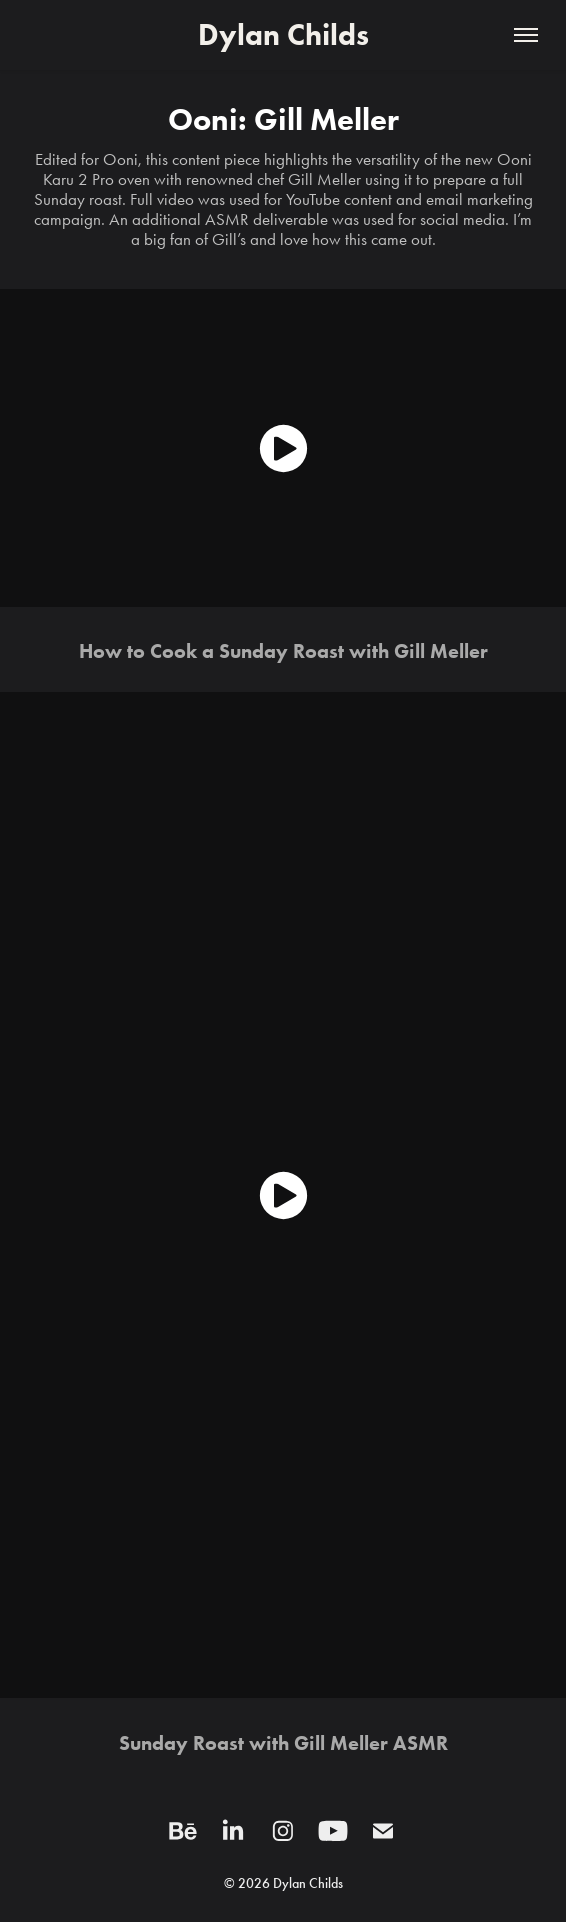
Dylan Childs (283, 34)
